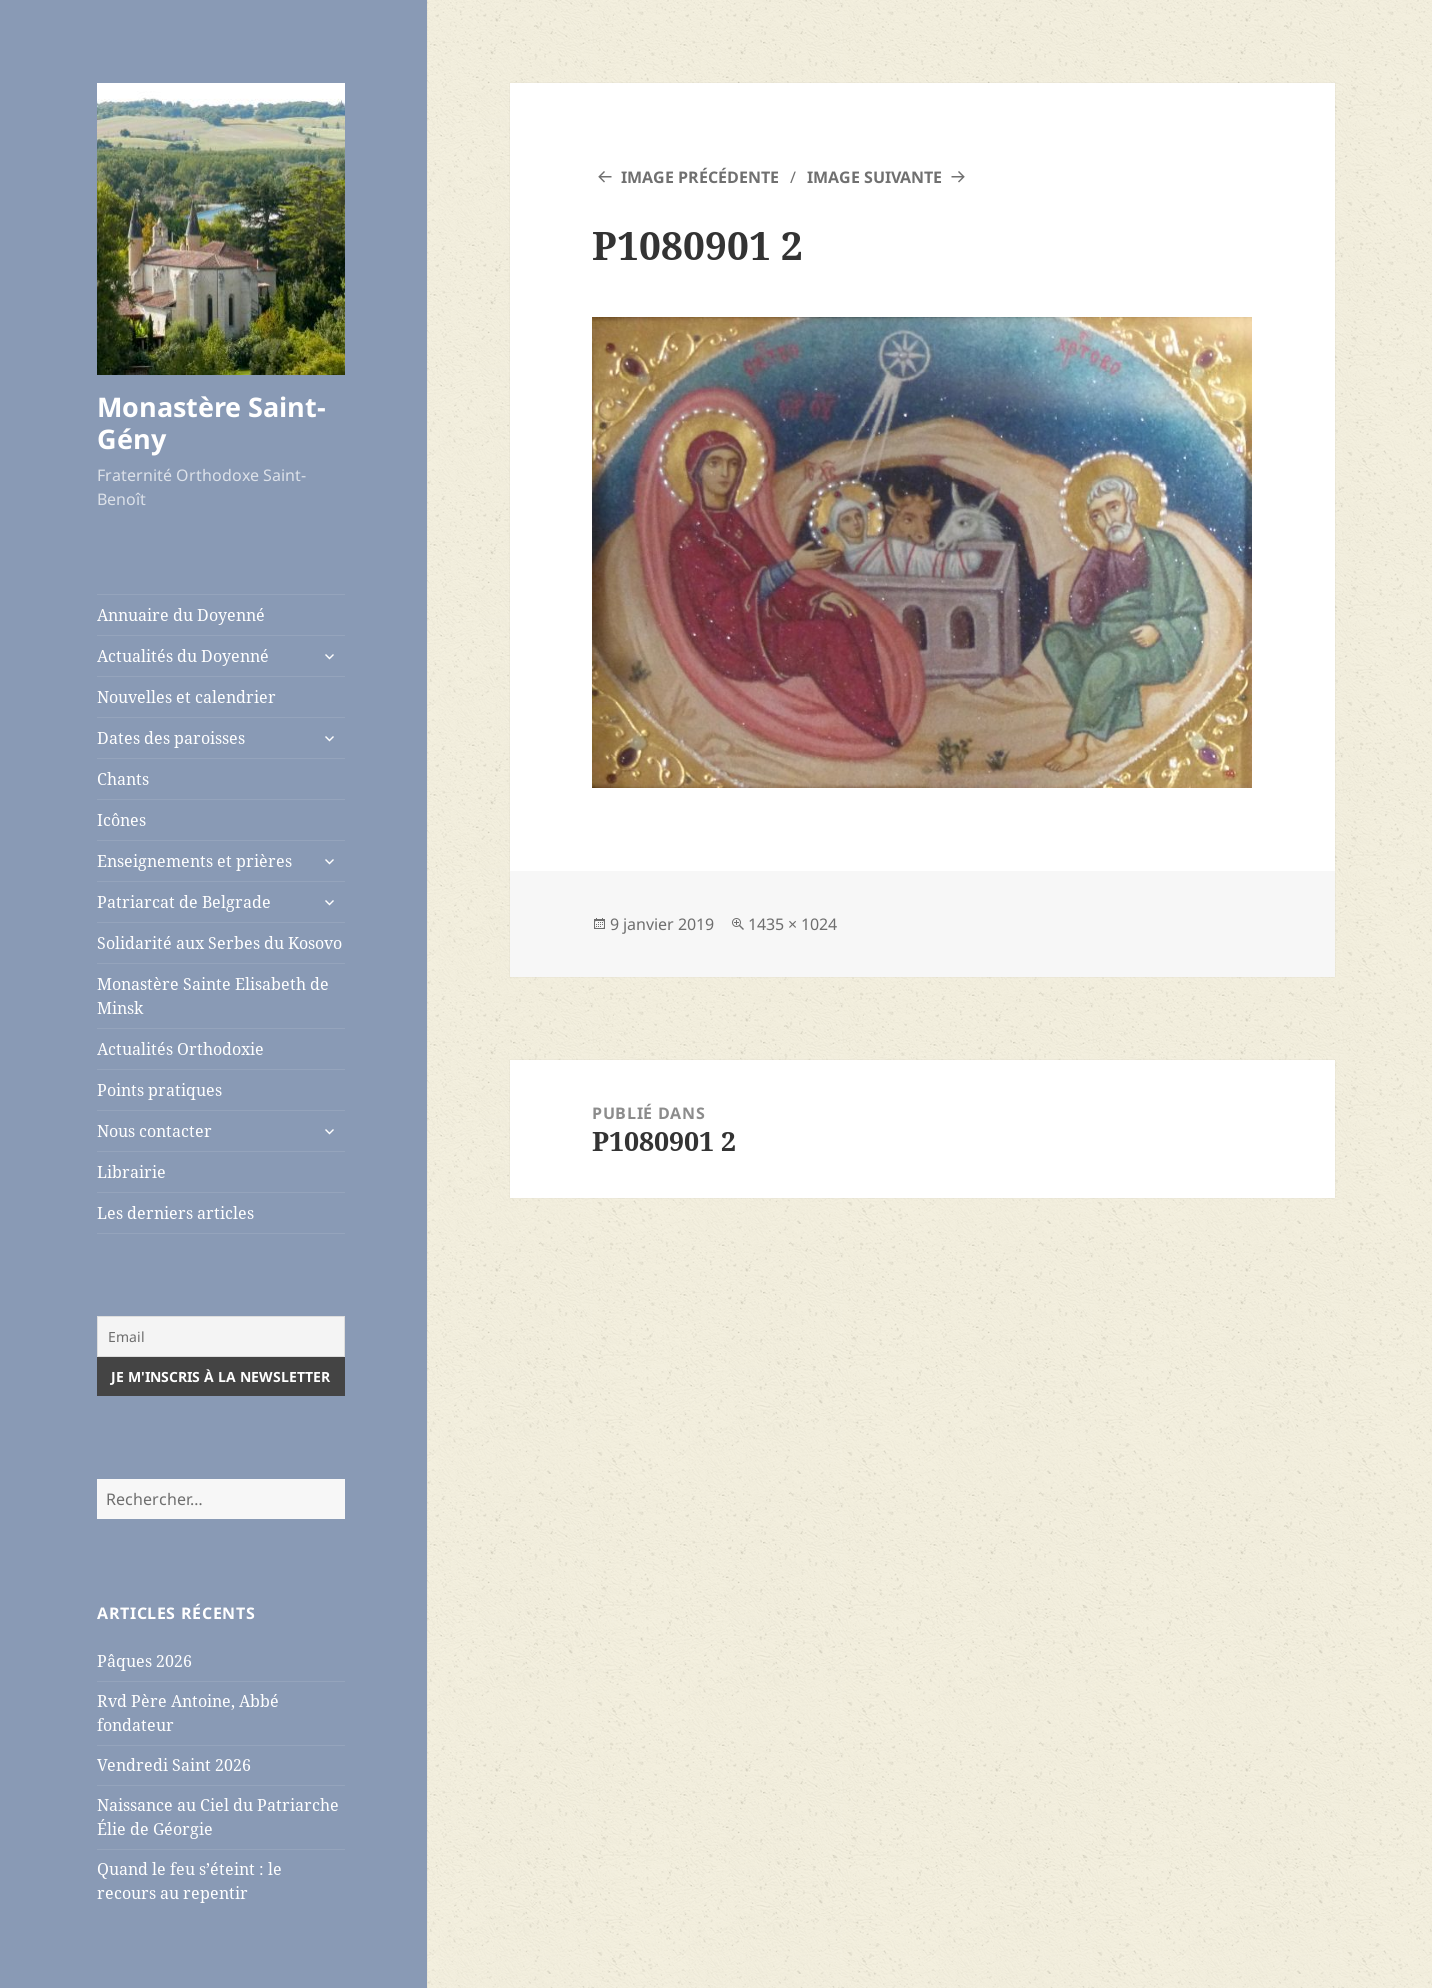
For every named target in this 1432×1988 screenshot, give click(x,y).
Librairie (131, 1172)
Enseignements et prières (194, 861)
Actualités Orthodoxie (180, 1049)
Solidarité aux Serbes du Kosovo (219, 943)
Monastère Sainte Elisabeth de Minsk (213, 996)
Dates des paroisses (171, 738)
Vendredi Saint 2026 (174, 1765)
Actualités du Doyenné (183, 656)
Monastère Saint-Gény (211, 422)
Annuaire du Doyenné (181, 615)
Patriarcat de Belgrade (184, 902)
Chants (123, 779)
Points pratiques (159, 1090)
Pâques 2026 (144, 1661)
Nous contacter (154, 1131)
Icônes (121, 820)
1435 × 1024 (792, 924)
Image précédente (700, 177)
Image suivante (874, 177)
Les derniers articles (175, 1213)
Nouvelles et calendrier (186, 697)
